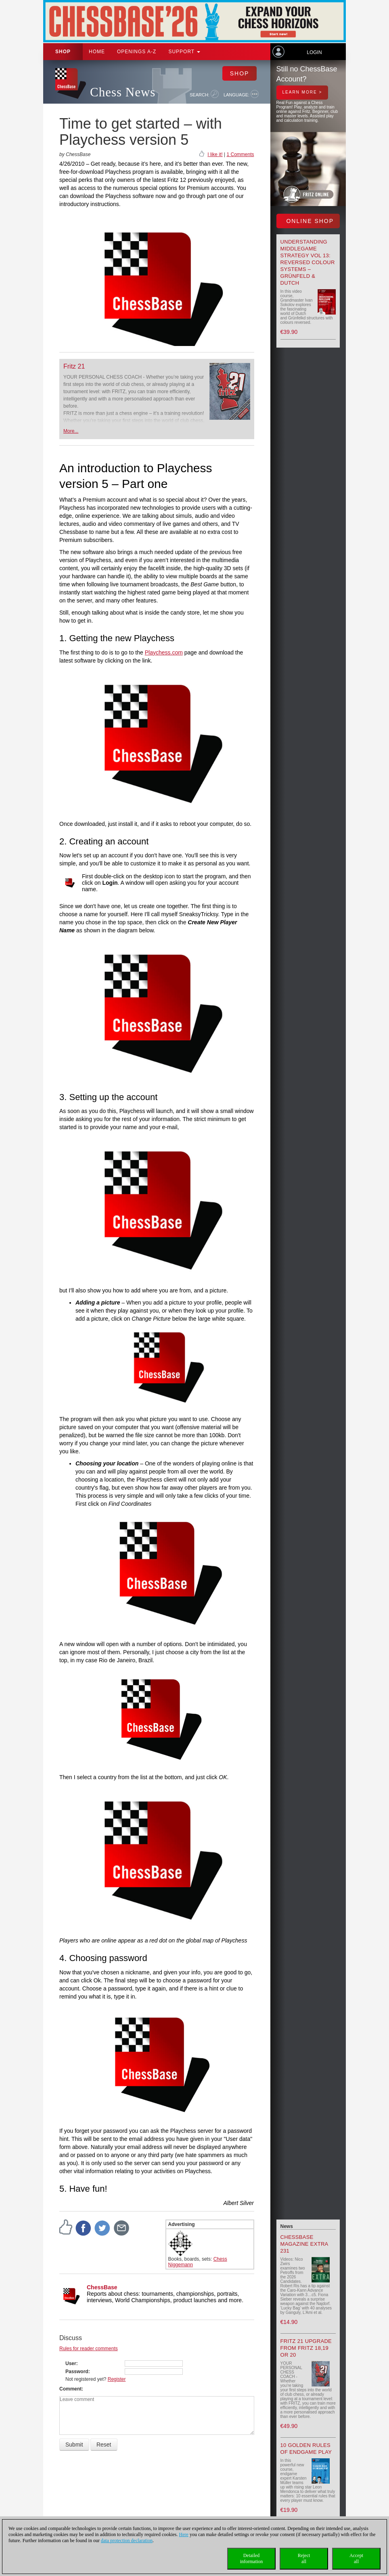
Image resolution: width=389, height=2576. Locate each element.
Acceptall (356, 2558)
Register (117, 2379)
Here (183, 2534)
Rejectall (304, 2558)
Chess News (122, 92)
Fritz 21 (74, 366)
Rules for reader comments (88, 2348)
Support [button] (184, 51)
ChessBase (102, 2287)
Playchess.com (164, 652)
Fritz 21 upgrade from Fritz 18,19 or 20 (306, 2348)
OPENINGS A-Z (136, 51)
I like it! (214, 154)
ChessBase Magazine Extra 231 (304, 2244)
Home (97, 51)
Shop (63, 51)
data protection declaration (127, 2540)
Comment (70, 2389)
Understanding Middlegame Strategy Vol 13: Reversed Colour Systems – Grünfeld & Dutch (307, 262)
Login (314, 52)
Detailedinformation (251, 2558)
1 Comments (240, 154)
